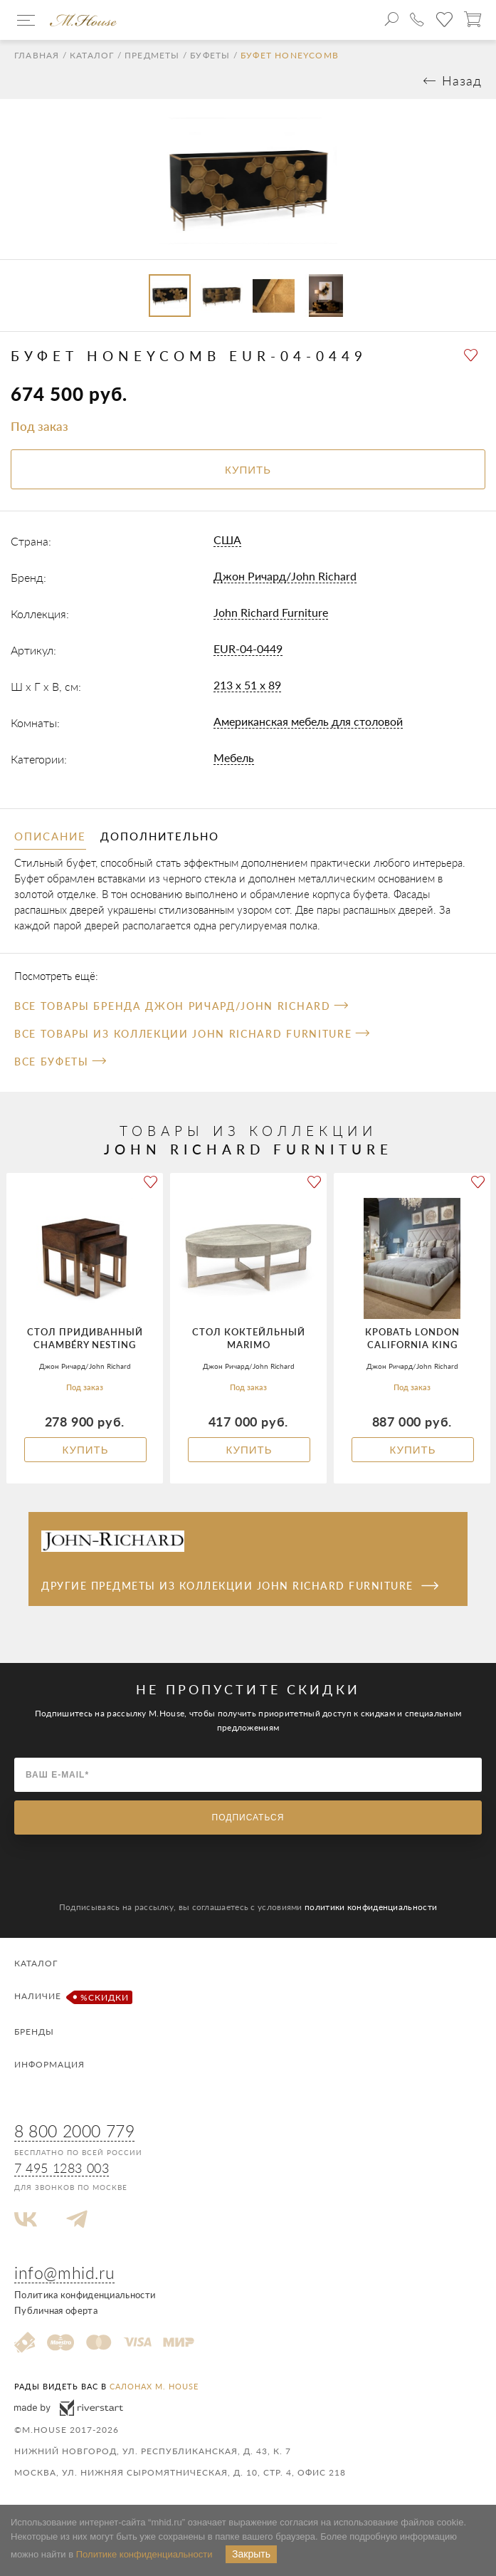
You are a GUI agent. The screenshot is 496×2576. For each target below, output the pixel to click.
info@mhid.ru (64, 2273)
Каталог (92, 55)
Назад (462, 80)
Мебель (233, 757)
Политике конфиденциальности (144, 2554)
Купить (85, 1450)
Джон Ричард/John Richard (285, 576)
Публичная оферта (55, 2310)
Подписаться (248, 1818)
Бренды (34, 2031)
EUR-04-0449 (248, 648)
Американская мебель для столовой (308, 721)
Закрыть (251, 2554)
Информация (49, 2064)
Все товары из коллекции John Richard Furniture (191, 1034)
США (227, 539)
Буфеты (210, 55)
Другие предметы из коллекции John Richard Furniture (239, 1586)
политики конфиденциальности (371, 1907)
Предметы (152, 55)
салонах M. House (154, 2386)
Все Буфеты (60, 1061)
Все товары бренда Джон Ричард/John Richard (181, 1006)
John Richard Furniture (270, 612)
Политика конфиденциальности (84, 2294)
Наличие (71, 1997)
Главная (36, 55)
